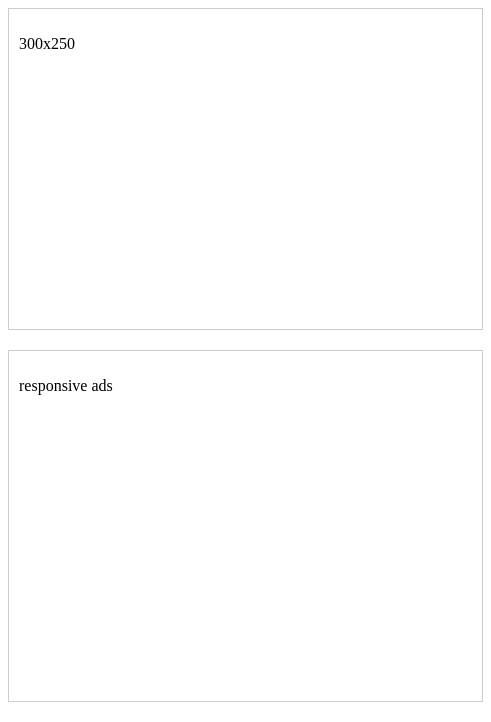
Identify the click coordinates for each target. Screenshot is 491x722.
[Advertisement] (169, 194)
